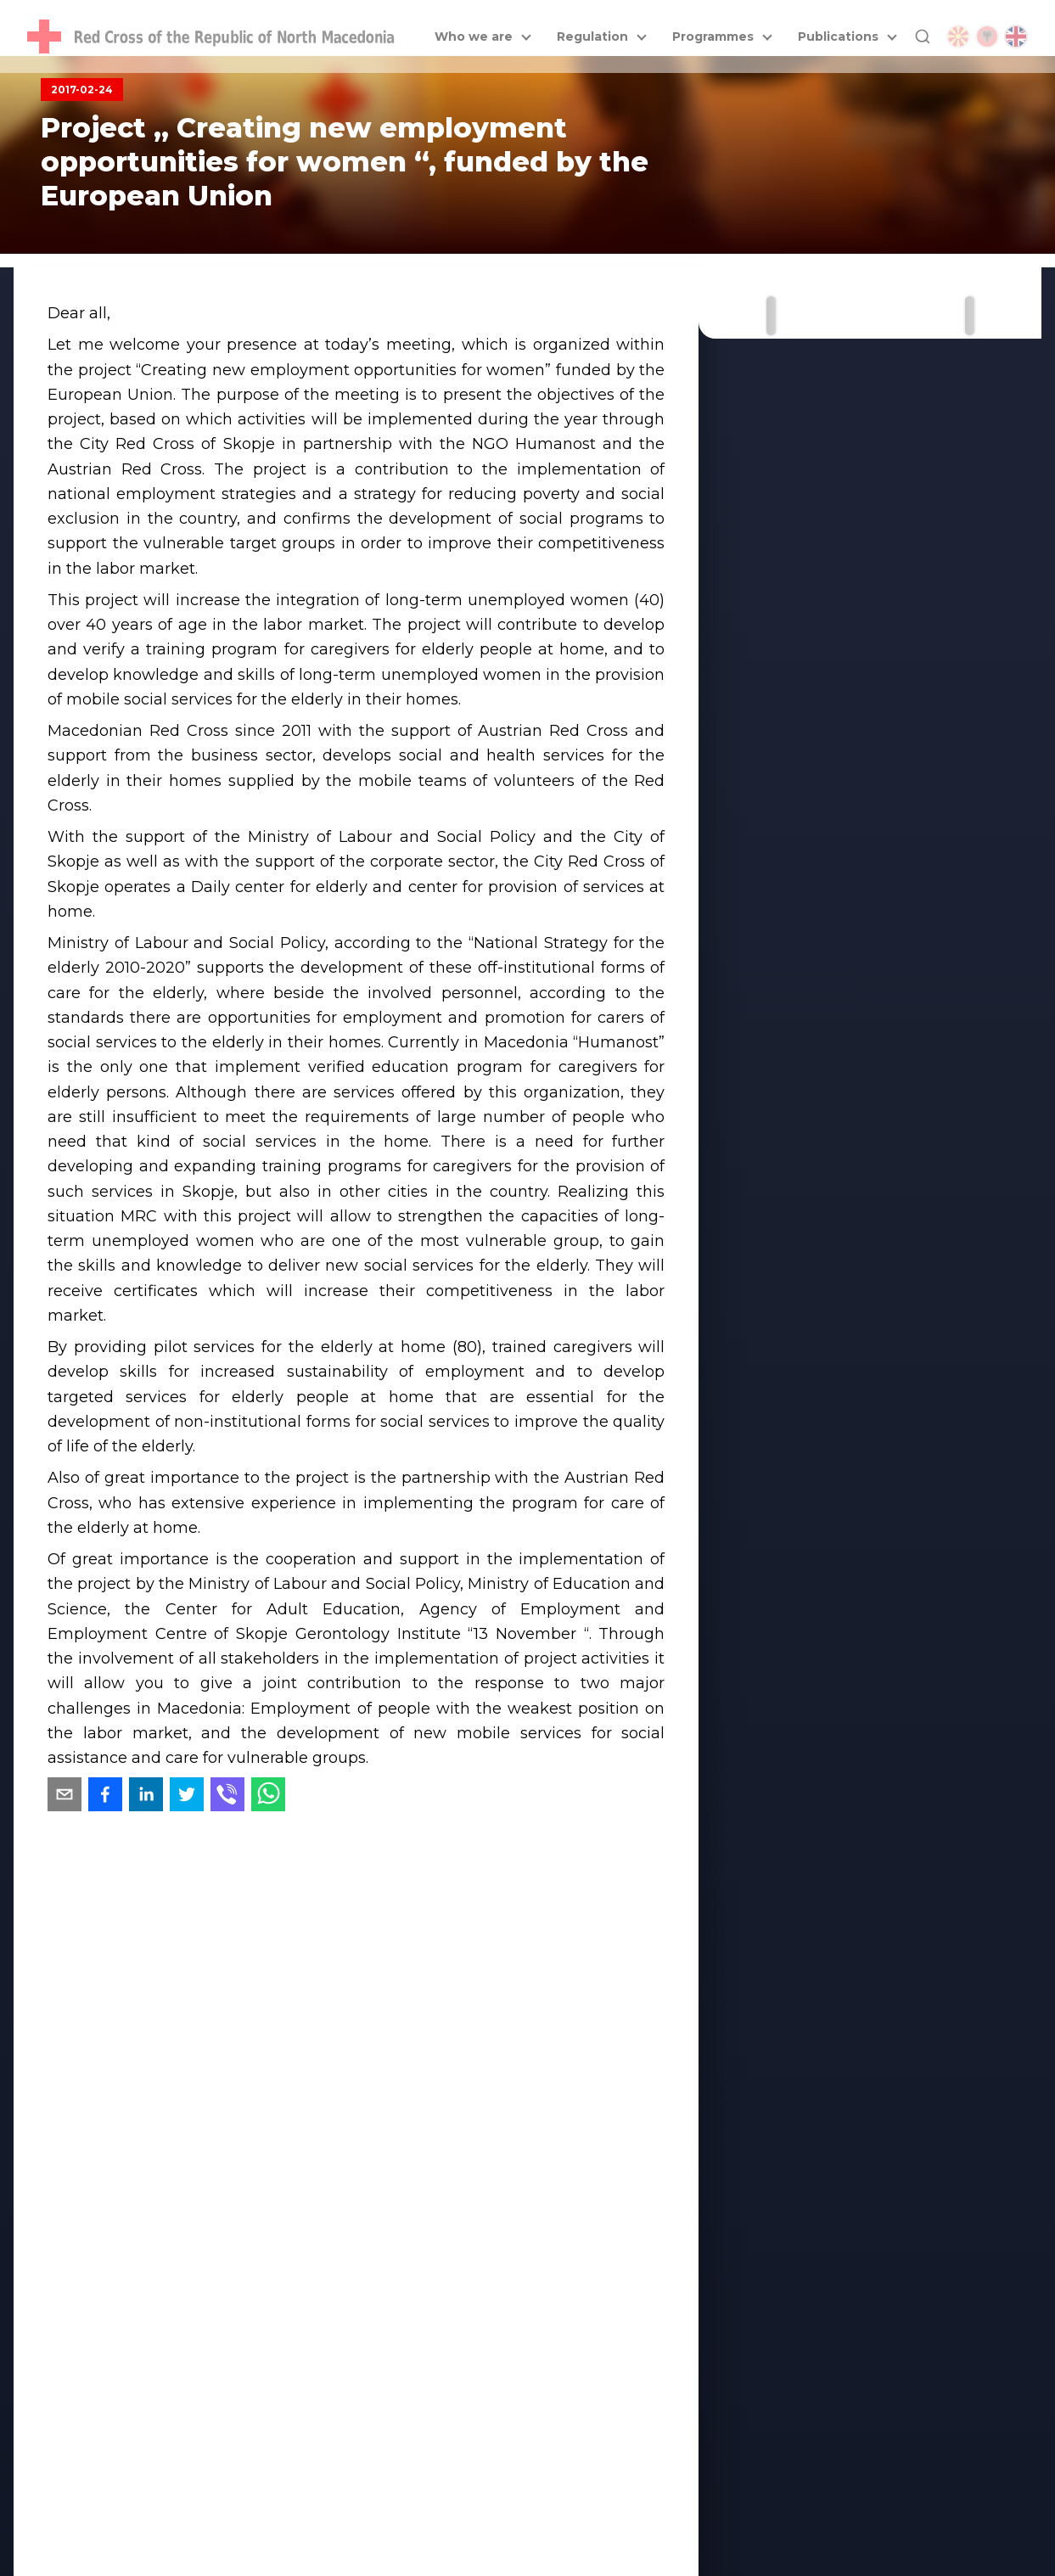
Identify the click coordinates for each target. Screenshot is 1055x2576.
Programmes (713, 36)
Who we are (474, 36)
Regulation (592, 36)
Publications (838, 36)
